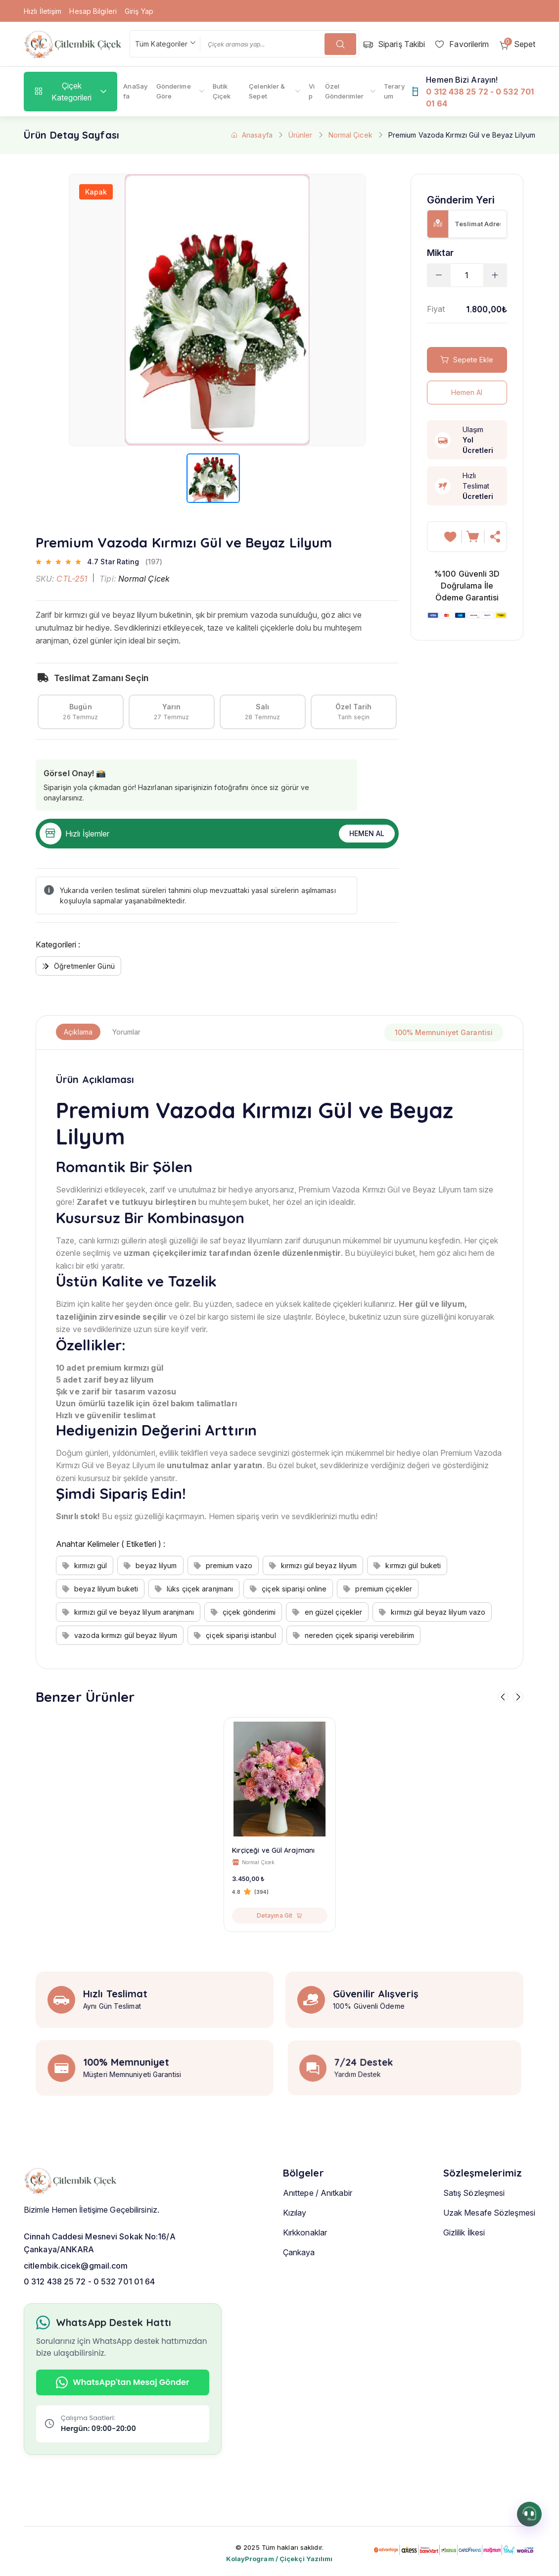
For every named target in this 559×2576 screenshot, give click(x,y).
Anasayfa (252, 135)
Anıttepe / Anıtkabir (317, 2222)
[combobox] (165, 43)
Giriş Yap (139, 11)
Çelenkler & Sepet (267, 91)
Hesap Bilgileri (93, 11)
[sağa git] (517, 1696)
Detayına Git (279, 1915)
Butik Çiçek (222, 91)
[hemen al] (496, 537)
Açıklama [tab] (78, 1032)
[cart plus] (495, 275)
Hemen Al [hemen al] (366, 833)
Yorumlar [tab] (126, 1032)
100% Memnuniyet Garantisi (444, 1032)
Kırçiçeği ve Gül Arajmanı (273, 1850)
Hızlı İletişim (42, 11)
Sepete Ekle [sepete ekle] (466, 359)
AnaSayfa (135, 91)
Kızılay (295, 2242)
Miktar (440, 253)
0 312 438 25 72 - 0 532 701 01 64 (89, 2283)
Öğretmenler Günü (78, 966)
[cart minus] (439, 275)
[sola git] (503, 1696)
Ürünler (300, 135)
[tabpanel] (279, 1359)
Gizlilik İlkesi (464, 2262)
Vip (312, 91)
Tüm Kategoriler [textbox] (161, 44)
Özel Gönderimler (344, 91)
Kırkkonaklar (305, 2262)
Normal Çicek (350, 135)
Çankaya (299, 2281)
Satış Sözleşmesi (474, 2222)
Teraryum (394, 91)
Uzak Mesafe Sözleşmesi (489, 2242)
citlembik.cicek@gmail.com (76, 2268)
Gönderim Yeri (461, 200)
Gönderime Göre (173, 91)
